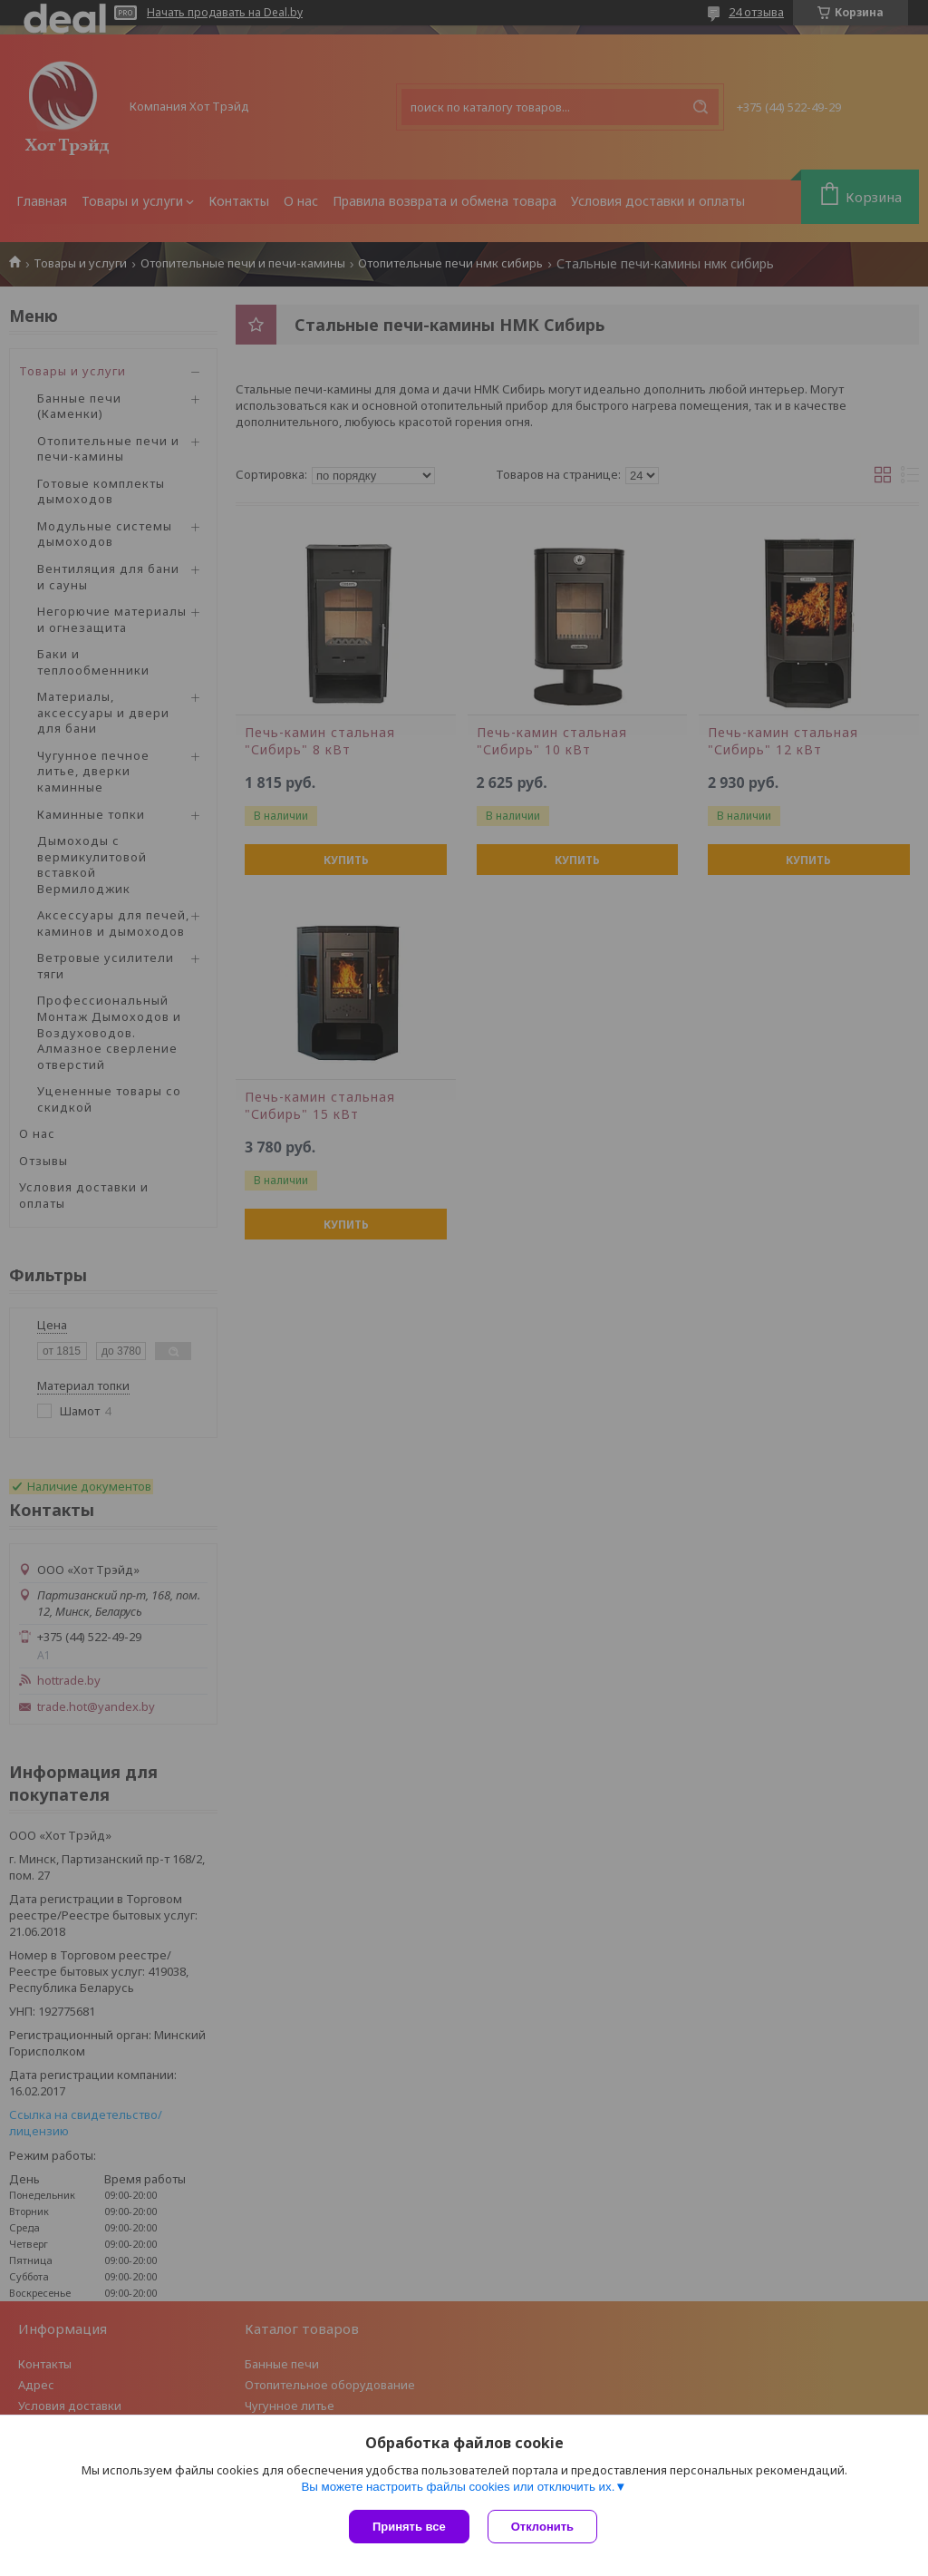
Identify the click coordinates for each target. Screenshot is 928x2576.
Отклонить (542, 2526)
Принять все (409, 2526)
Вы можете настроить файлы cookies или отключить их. (457, 2486)
